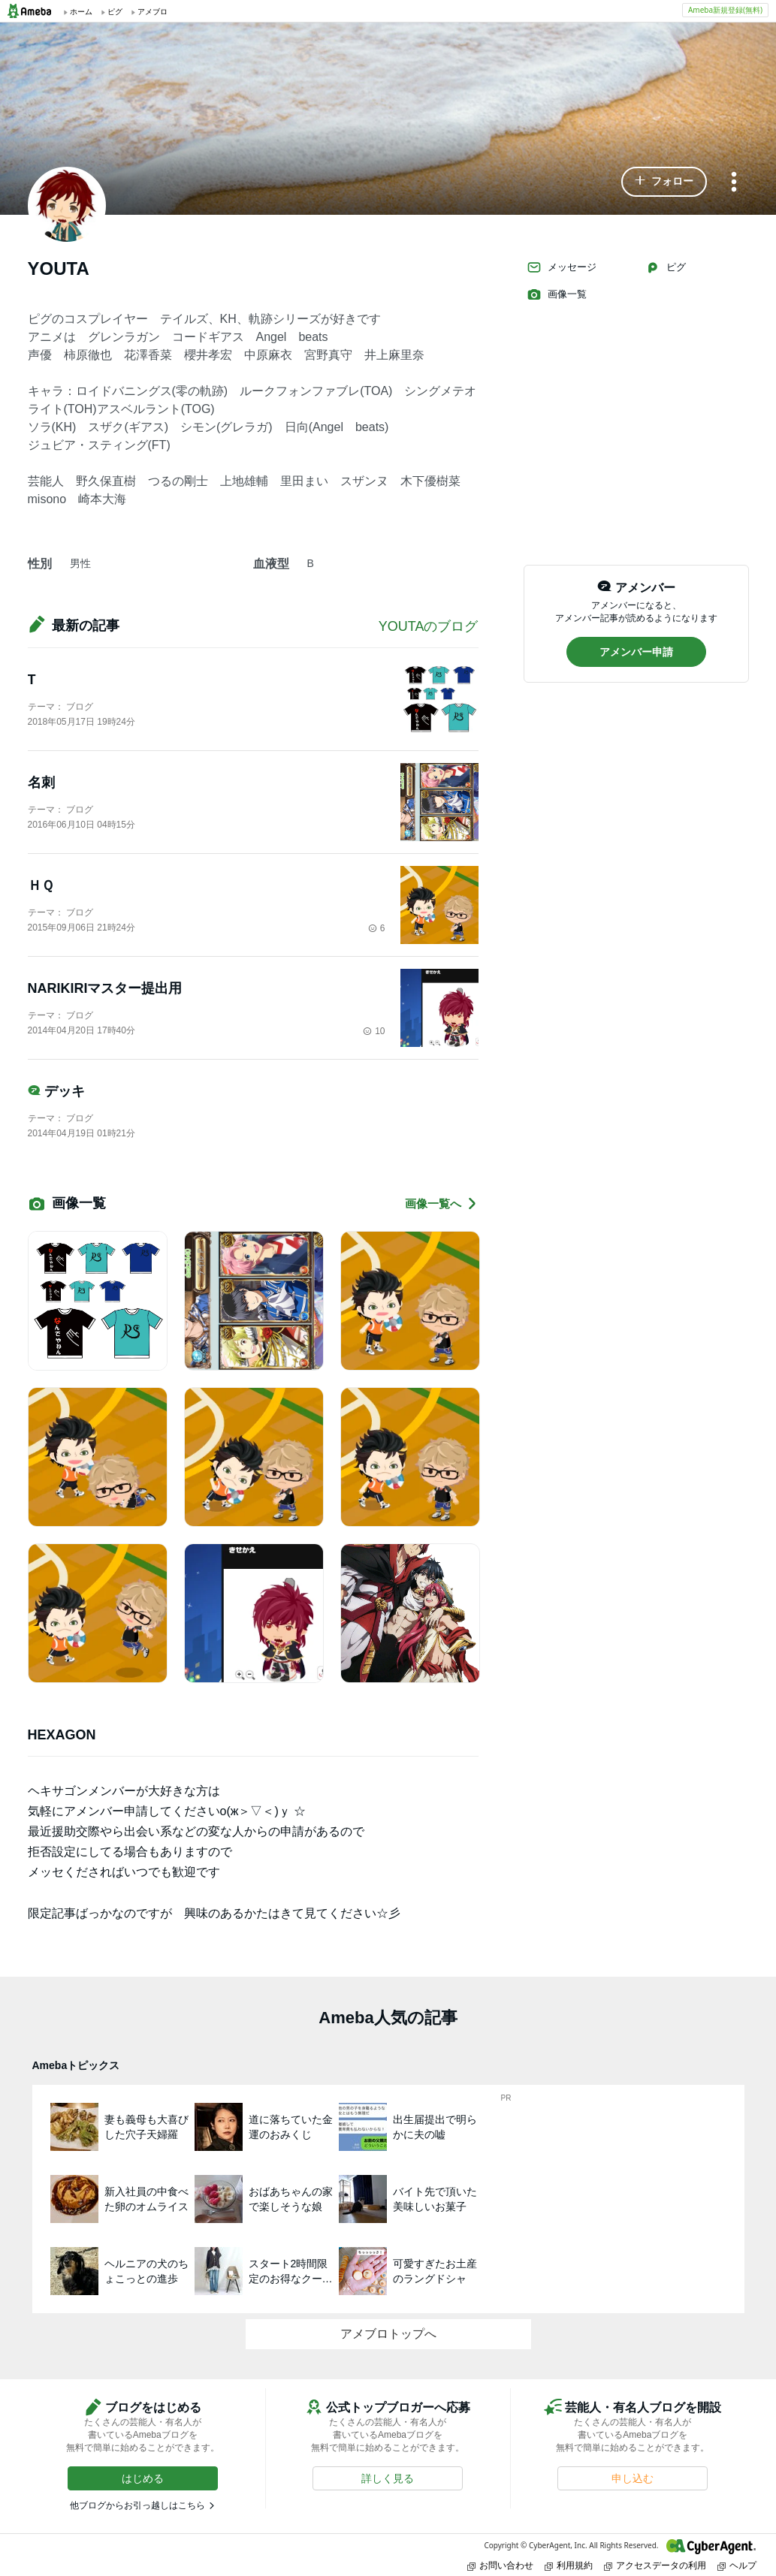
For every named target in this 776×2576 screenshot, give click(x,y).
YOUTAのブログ (429, 626)
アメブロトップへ (388, 2333)
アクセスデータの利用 (655, 2565)
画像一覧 (557, 294)
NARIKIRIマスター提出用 (112, 988)
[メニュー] (734, 183)
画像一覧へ (442, 1203)
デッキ (56, 1091)
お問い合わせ (500, 2565)
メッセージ (561, 267)
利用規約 (569, 2565)
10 (374, 1031)
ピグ (665, 267)
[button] (664, 182)
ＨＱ (40, 885)
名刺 (41, 782)
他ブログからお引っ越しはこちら (137, 2505)
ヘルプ (736, 2565)
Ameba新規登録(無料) (725, 10)
